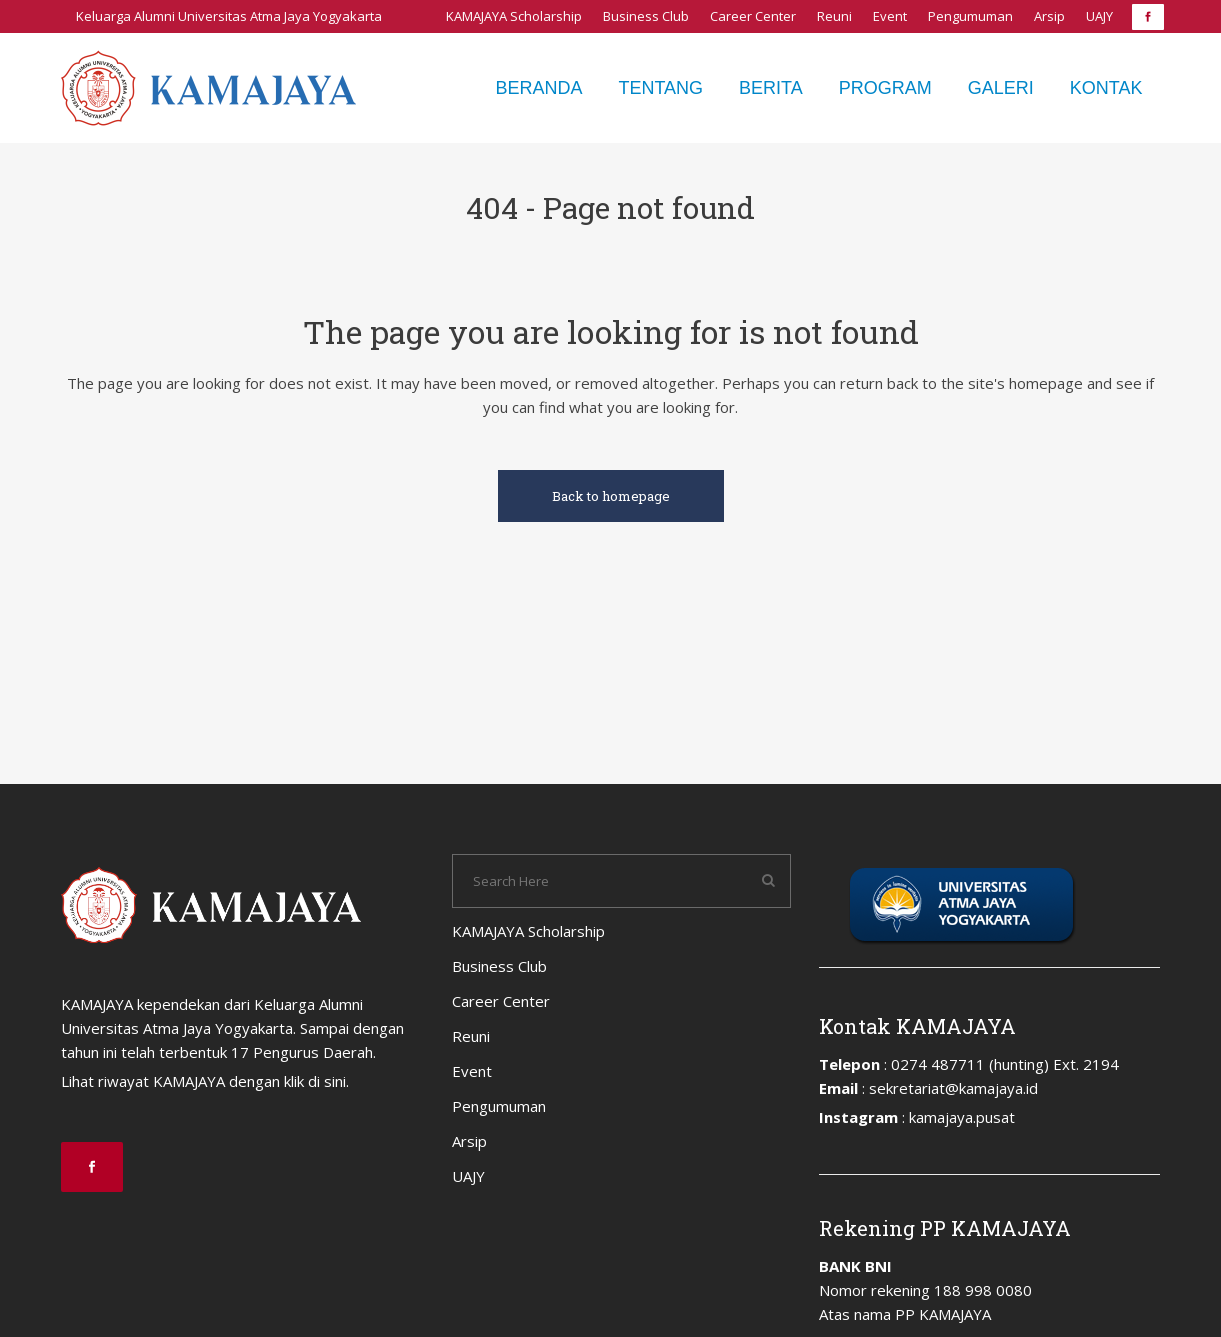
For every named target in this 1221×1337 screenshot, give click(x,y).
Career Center (753, 16)
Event (890, 16)
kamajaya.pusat (962, 1117)
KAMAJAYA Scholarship (514, 16)
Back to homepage (611, 496)
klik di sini (315, 1081)
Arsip (1049, 16)
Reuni (834, 16)
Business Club (646, 16)
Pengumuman (970, 16)
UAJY (1099, 16)
